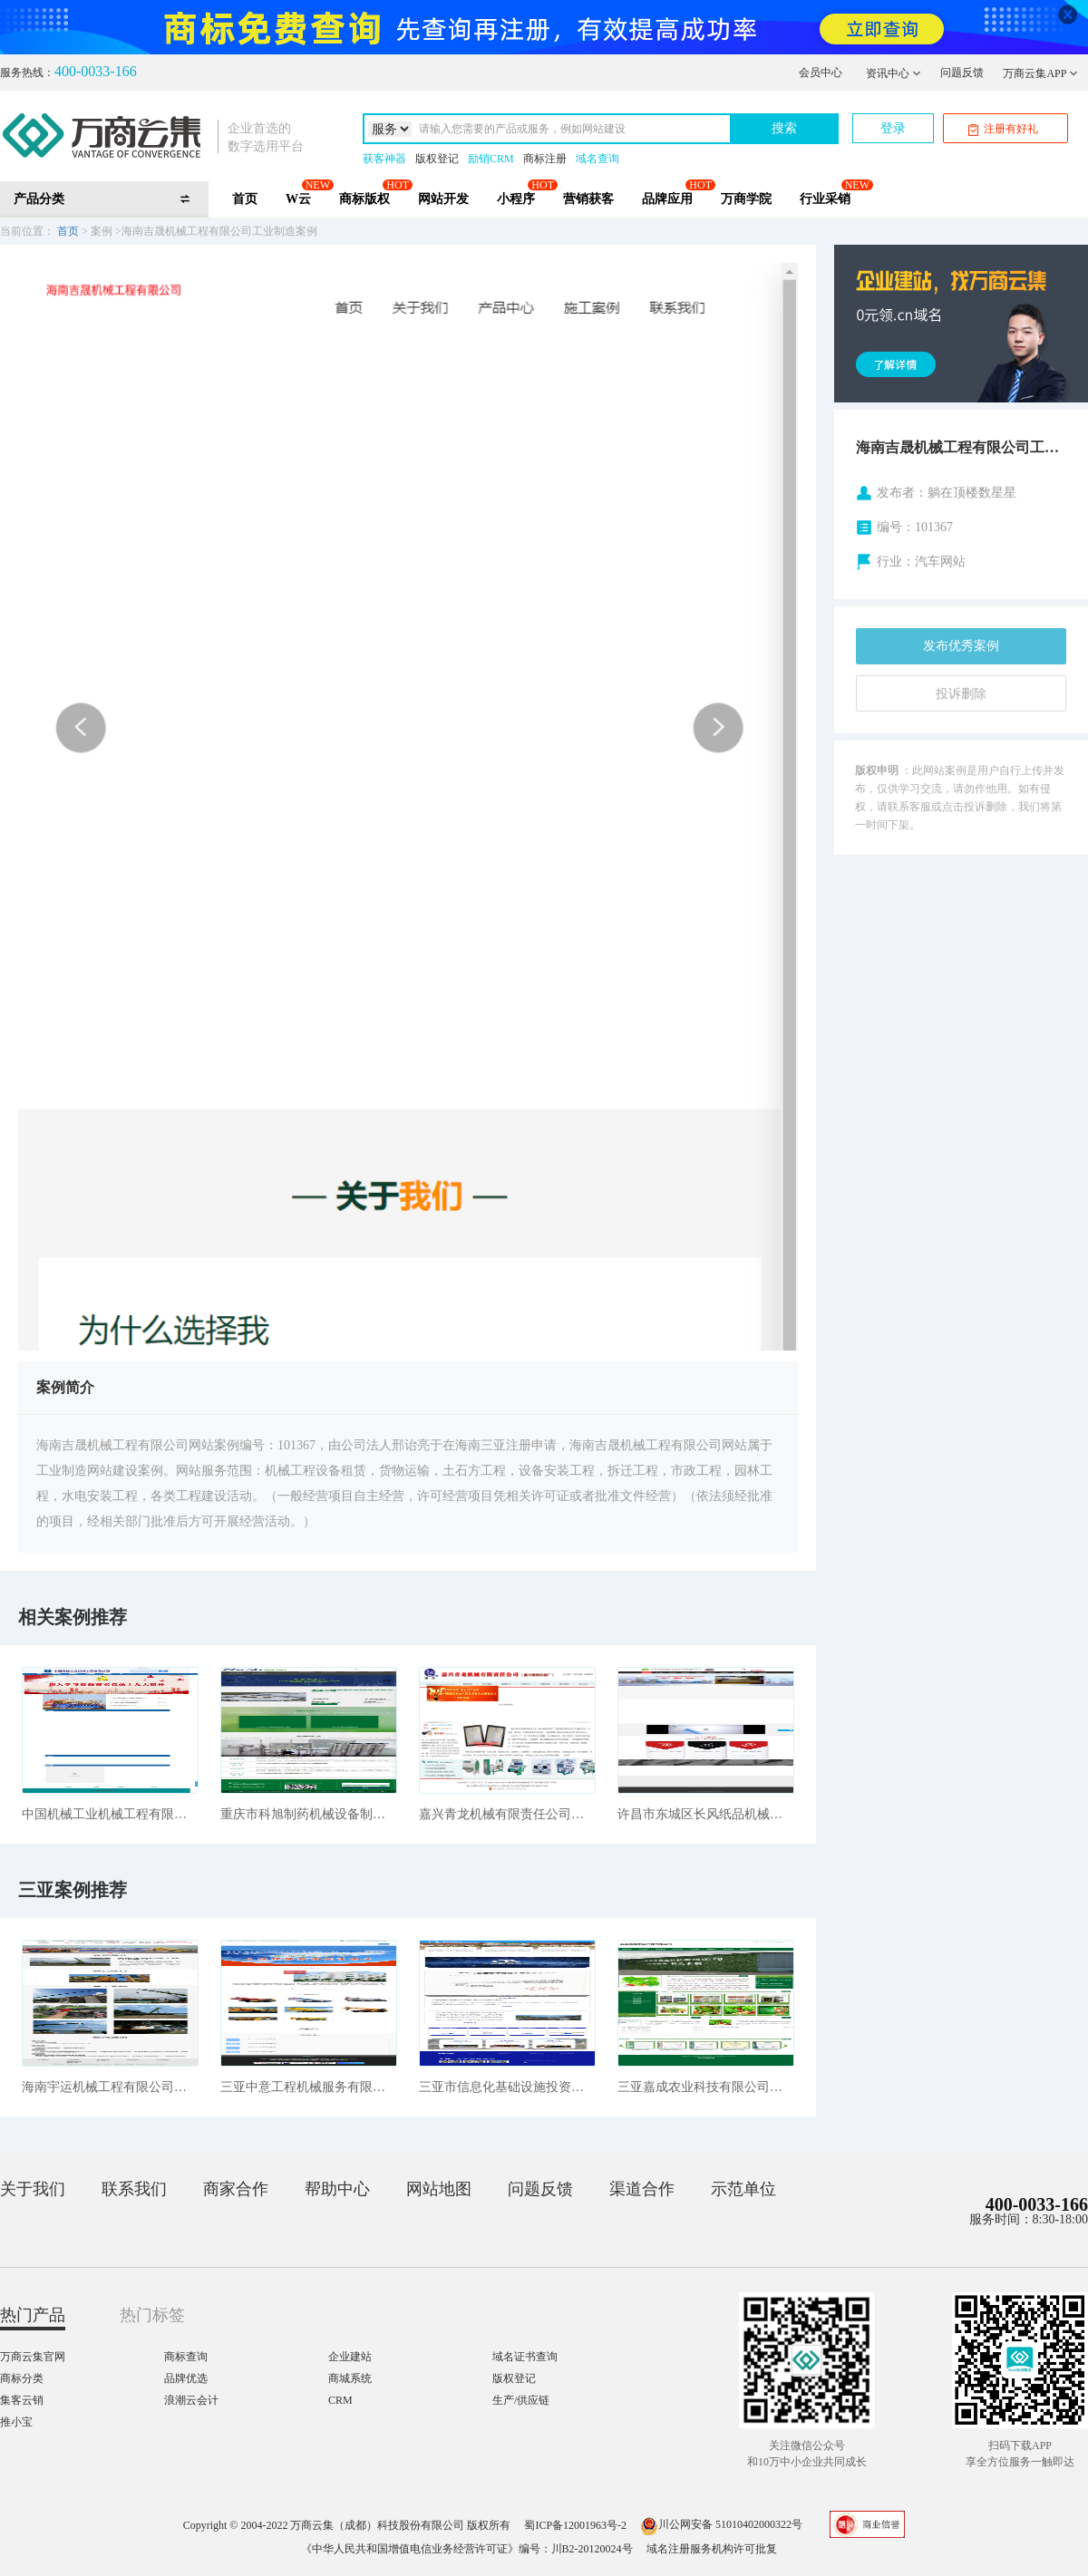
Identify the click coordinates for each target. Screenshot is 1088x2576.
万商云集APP (1040, 73)
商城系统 (350, 2378)
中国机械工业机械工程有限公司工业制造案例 (110, 1814)
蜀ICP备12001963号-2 (575, 2524)
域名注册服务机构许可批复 (711, 2548)
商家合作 (235, 2189)
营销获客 (588, 199)
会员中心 (820, 72)
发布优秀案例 (961, 646)
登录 (893, 128)
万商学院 (746, 199)
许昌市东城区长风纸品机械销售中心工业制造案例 (705, 1814)
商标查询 (186, 2356)
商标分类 (22, 2378)
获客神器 (384, 158)
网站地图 (438, 2189)
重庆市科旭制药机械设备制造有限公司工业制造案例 (308, 1814)
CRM (340, 2400)
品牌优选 (186, 2378)
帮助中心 (337, 2189)
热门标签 (152, 2315)
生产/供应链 (520, 2400)
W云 (298, 199)
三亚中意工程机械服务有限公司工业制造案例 (308, 2087)
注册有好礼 (1003, 129)
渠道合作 (642, 2189)
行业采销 (825, 199)
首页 (244, 199)
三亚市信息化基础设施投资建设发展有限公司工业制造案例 (507, 2087)
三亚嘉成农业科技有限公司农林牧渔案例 (705, 2087)
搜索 (784, 128)
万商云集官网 (32, 2356)
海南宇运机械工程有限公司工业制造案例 (110, 2087)
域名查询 (597, 158)
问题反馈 (962, 72)
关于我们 (32, 2189)
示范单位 (743, 2189)
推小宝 (16, 2422)
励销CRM (491, 158)
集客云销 (22, 2400)
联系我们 (134, 2189)
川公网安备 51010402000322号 (721, 2524)
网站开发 (443, 199)
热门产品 (32, 2315)
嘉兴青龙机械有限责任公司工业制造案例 (507, 1814)
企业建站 (350, 2356)
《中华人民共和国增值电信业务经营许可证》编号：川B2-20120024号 (467, 2548)
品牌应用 (667, 199)
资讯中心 (893, 73)
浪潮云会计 (191, 2400)
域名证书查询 (525, 2356)
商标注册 (545, 158)
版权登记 (437, 158)
